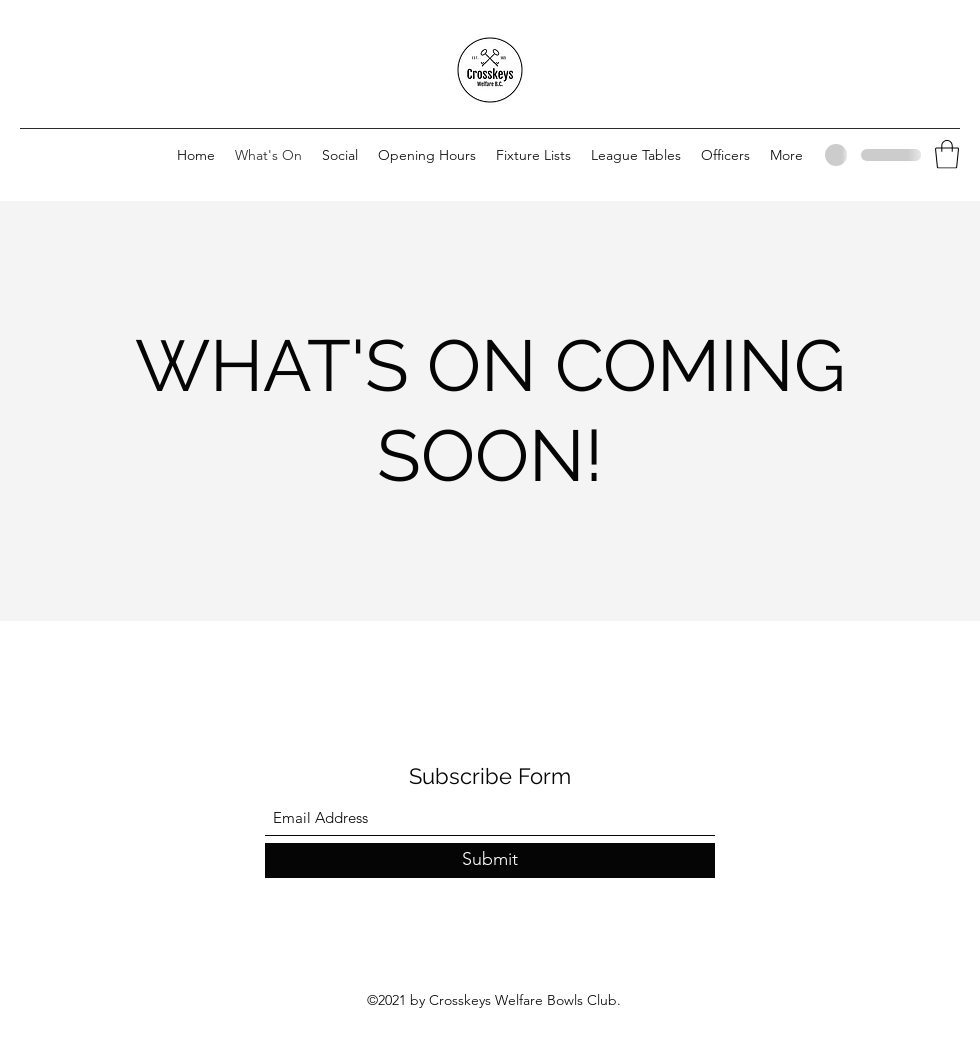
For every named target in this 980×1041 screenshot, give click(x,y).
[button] (947, 154)
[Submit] (490, 860)
